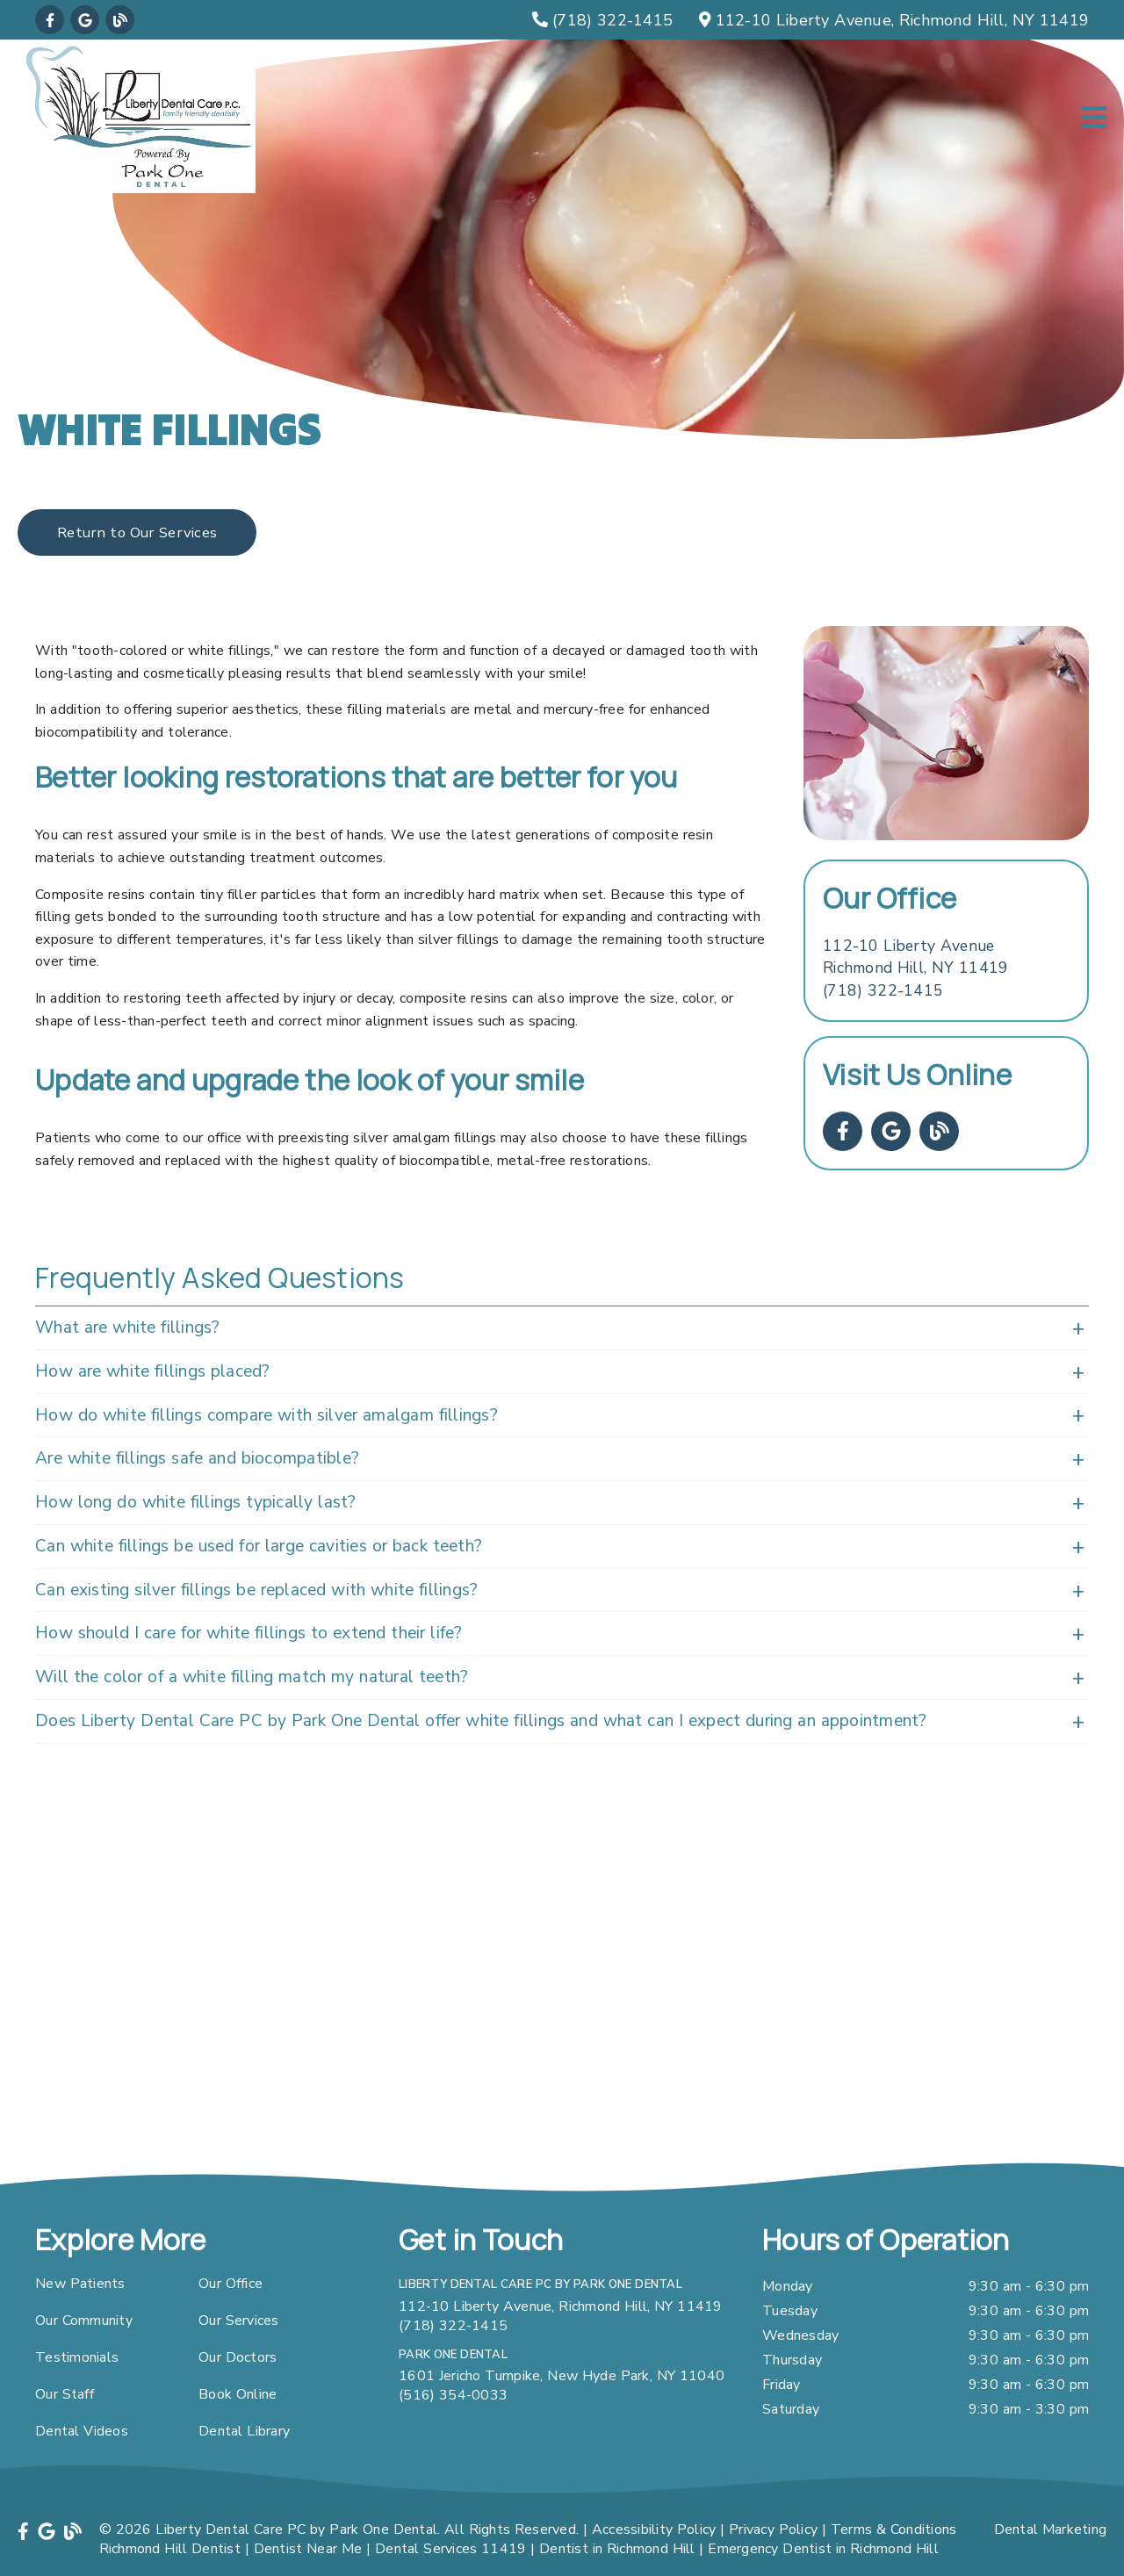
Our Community (84, 2320)
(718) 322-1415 (883, 990)
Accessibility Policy (654, 2529)
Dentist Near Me (308, 2548)
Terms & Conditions (894, 2529)
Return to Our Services (137, 532)
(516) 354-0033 (453, 2395)
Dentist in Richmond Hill (617, 2548)
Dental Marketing (1050, 2529)
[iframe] (562, 1985)
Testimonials (77, 2357)
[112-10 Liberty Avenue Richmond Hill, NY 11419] (915, 957)
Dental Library (244, 2431)
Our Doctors (237, 2357)
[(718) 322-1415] (602, 20)
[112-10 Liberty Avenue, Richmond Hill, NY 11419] (894, 20)
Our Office (230, 2283)
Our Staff (64, 2394)
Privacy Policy (773, 2529)
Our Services (238, 2320)
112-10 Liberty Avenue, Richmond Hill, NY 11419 (561, 2306)
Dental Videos (81, 2431)
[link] (49, 19)
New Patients (80, 2283)
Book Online (237, 2394)
